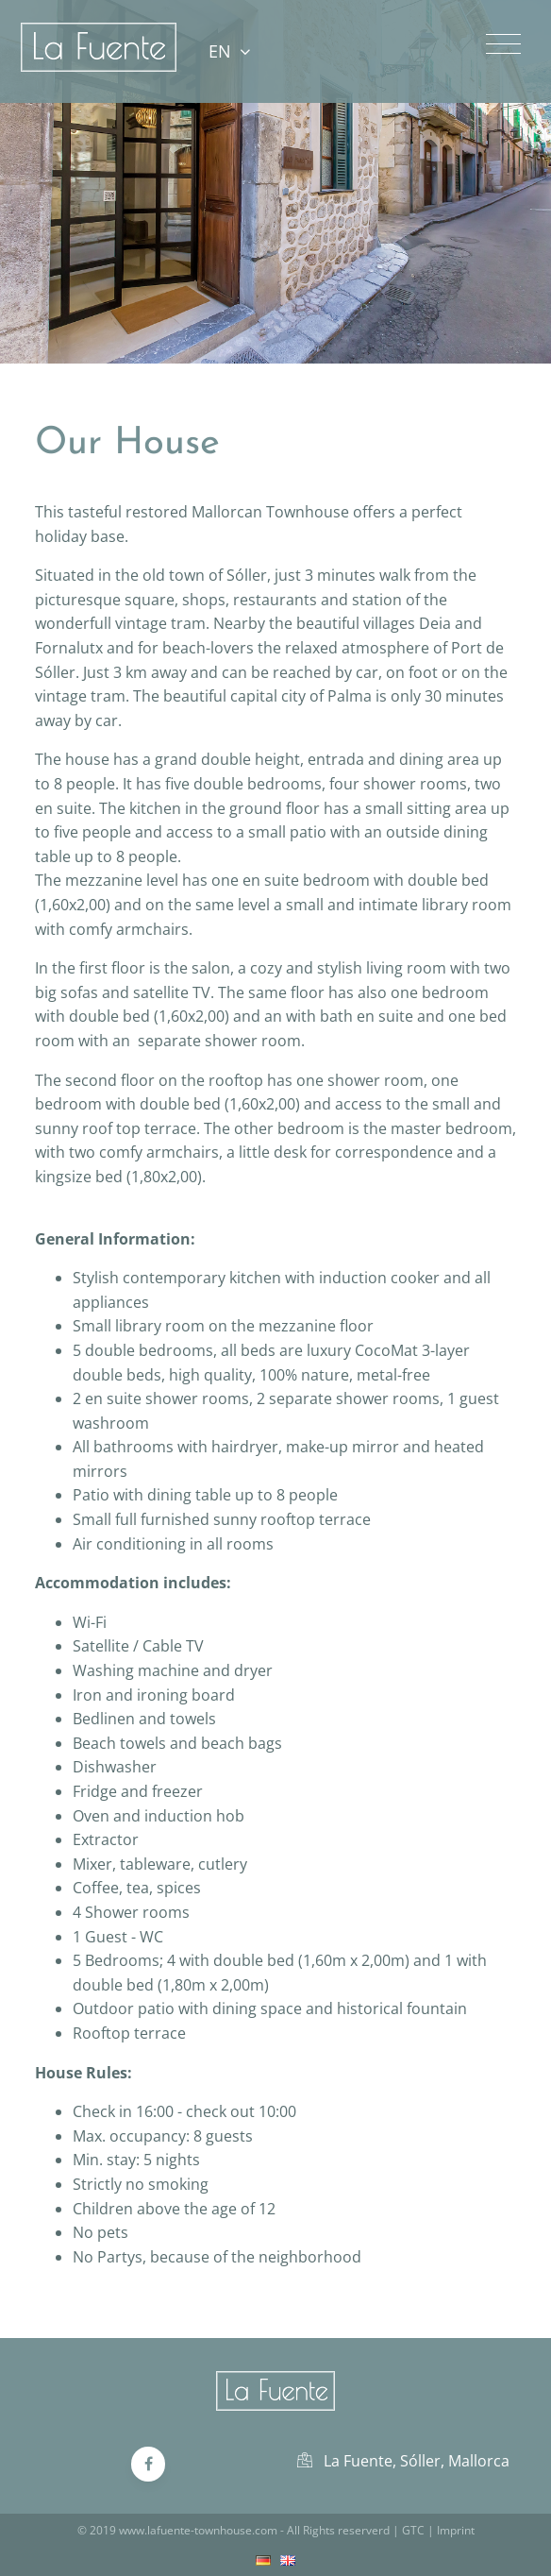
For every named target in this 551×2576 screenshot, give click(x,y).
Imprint (456, 2530)
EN (229, 51)
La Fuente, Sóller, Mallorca (403, 2460)
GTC (413, 2530)
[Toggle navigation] (503, 44)
